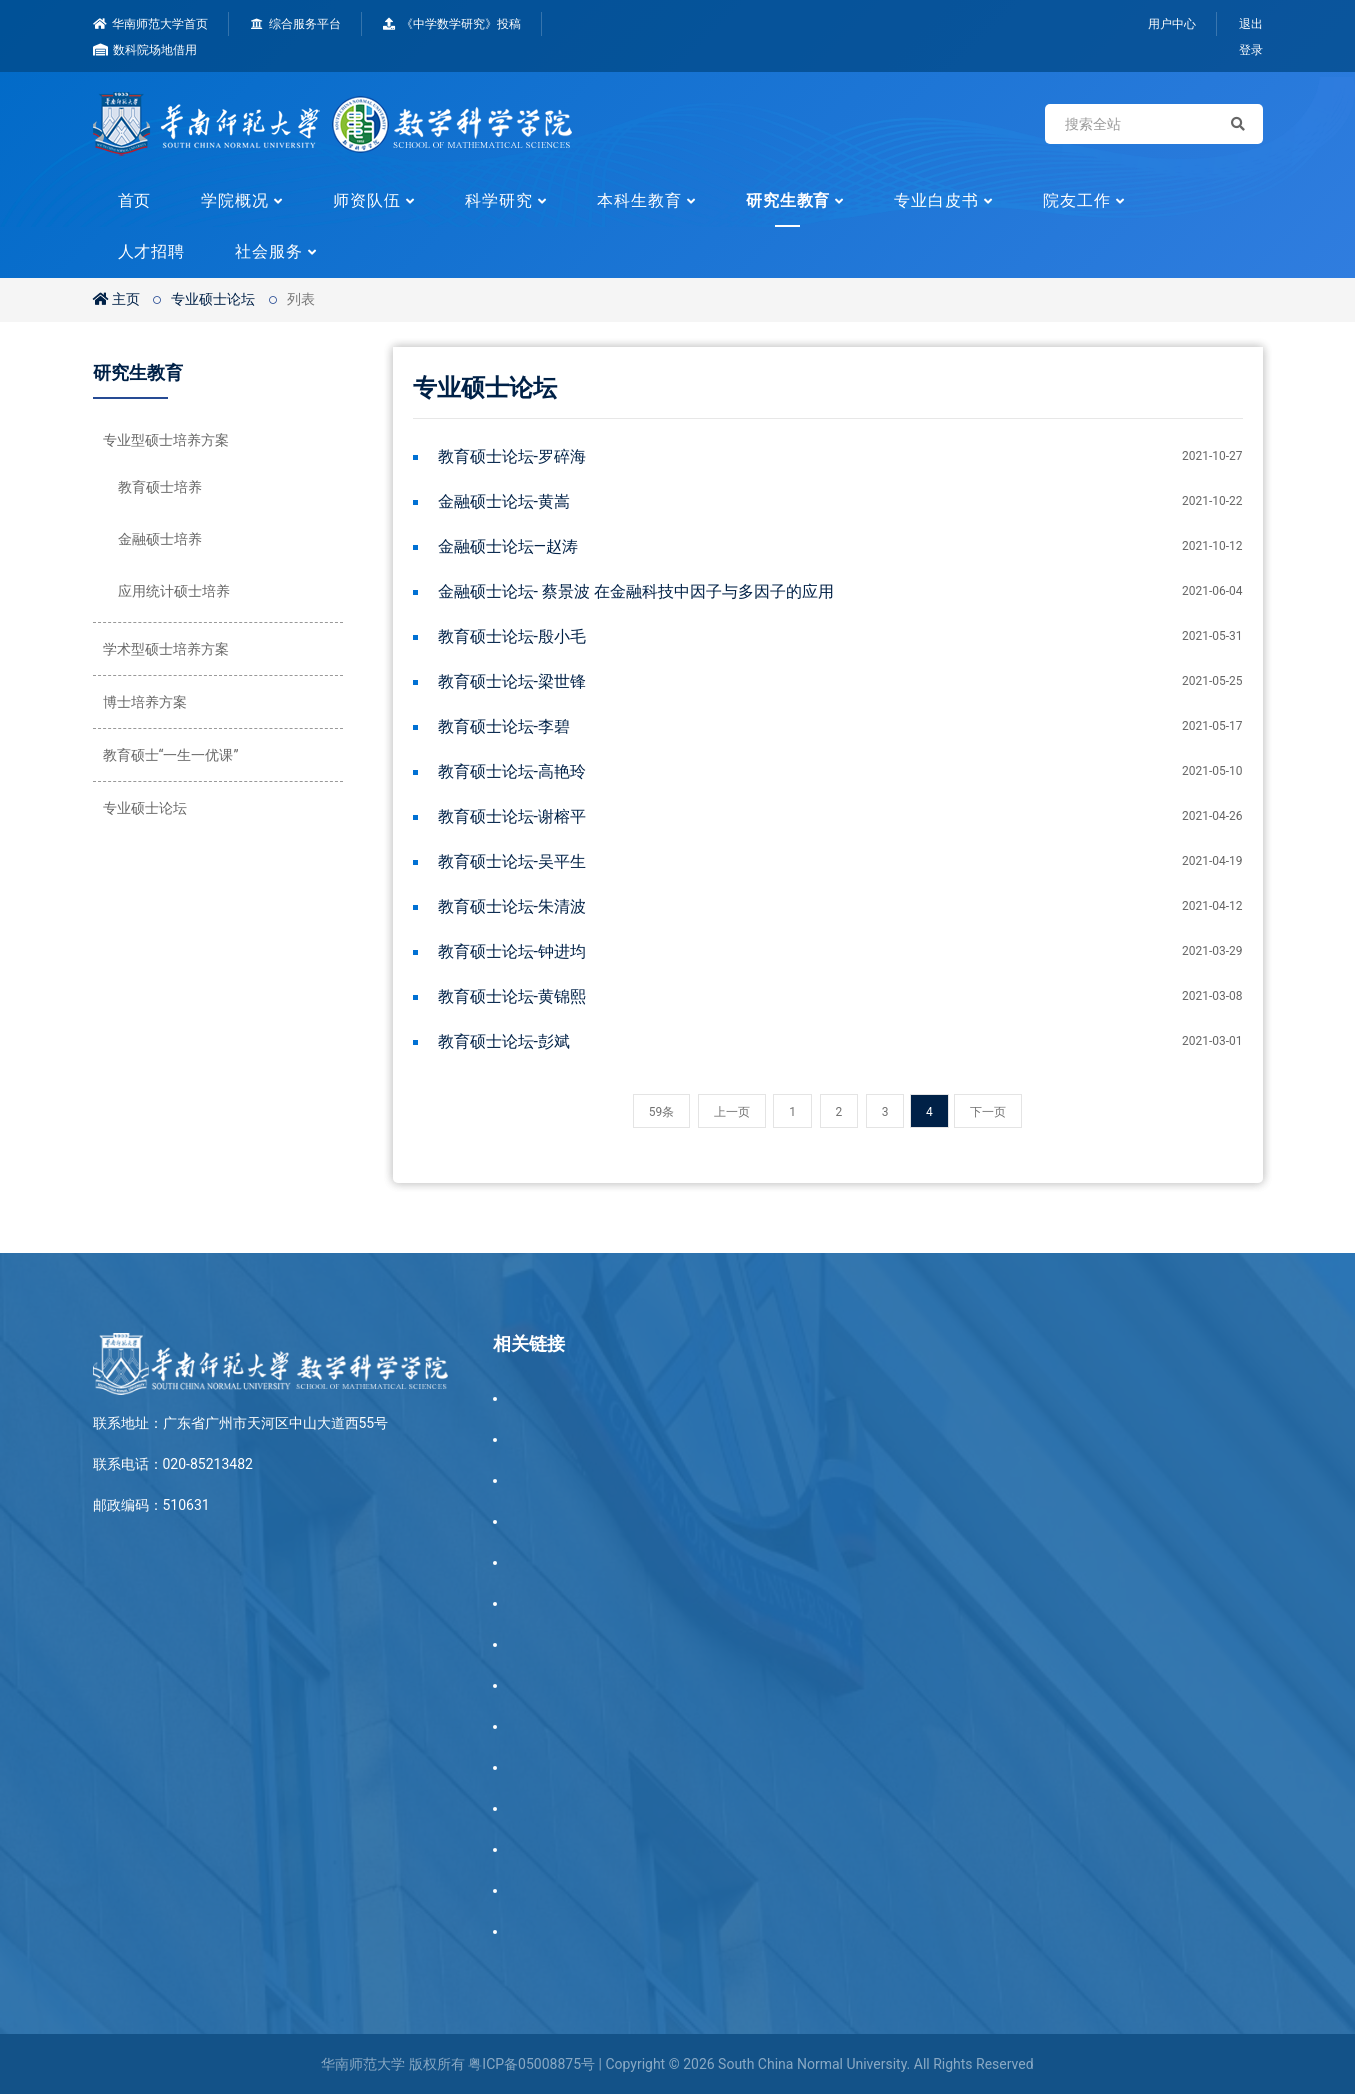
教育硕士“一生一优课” (171, 755)
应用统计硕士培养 (174, 591)
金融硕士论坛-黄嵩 (504, 501)
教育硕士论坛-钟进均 (512, 951)
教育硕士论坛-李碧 (504, 726)
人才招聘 (152, 251)
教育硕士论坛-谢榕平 (512, 816)
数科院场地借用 (145, 50)
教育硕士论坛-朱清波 (512, 906)
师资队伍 (367, 200)
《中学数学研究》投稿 (452, 24)
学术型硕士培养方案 (166, 649)
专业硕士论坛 (213, 299)
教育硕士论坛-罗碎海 (512, 456)
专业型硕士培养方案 (166, 440)
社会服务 (269, 251)
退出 (1251, 24)
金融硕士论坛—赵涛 (508, 546)
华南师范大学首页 (151, 24)
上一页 (732, 1112)
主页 (116, 299)
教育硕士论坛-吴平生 (512, 861)
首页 (135, 200)
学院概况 (235, 200)
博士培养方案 (145, 702)
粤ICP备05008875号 (531, 2064)
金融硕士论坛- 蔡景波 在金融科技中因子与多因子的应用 (636, 591)
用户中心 (1172, 24)
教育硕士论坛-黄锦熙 (512, 996)
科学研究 (499, 200)
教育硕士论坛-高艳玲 (512, 771)
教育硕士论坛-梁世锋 (512, 681)
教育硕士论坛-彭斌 (504, 1041)
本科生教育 (639, 200)
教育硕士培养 (160, 487)
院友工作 (1077, 200)
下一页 (988, 1112)
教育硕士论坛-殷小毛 (512, 636)
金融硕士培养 (160, 539)
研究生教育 (788, 200)
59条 (662, 1112)
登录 (1251, 50)
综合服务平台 (296, 24)
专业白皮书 (936, 200)
